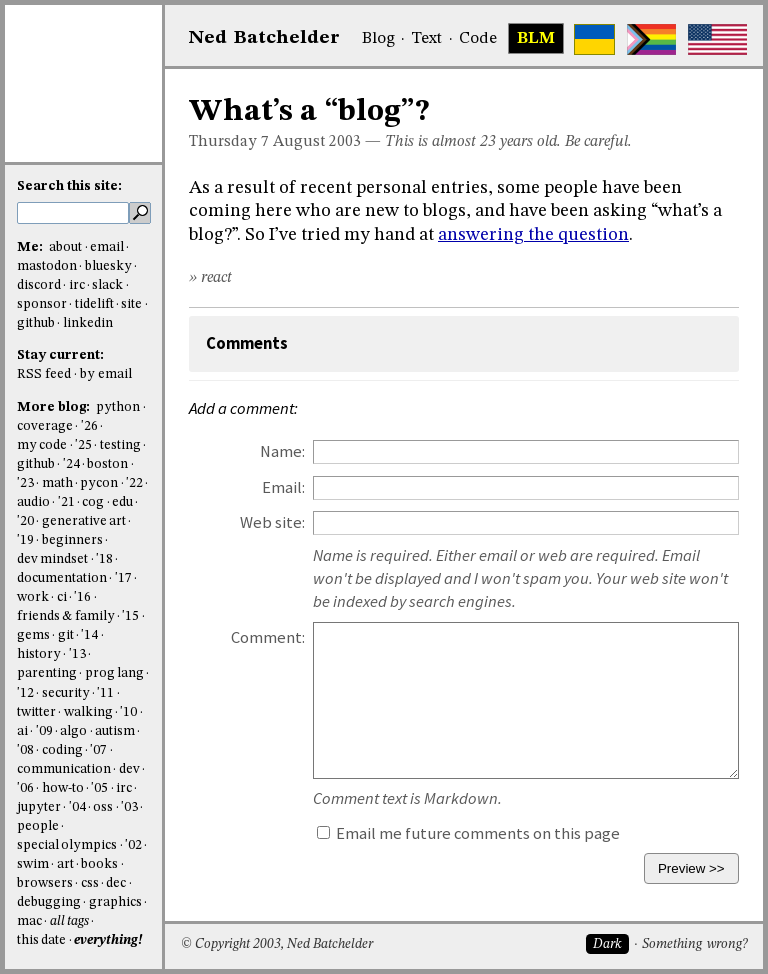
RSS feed (44, 374)
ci (62, 597)
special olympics (67, 845)
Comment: (268, 637)
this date (41, 940)
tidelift (94, 304)
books (99, 864)
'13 (77, 654)
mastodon (47, 266)
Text (426, 39)
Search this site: (69, 186)
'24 (71, 464)
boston (107, 464)
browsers (45, 883)
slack (107, 285)
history (39, 654)
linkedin (88, 323)
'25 (83, 445)
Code (478, 39)
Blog (378, 39)
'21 (66, 502)
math (57, 483)
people (38, 826)
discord (39, 285)
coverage (45, 426)
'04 (77, 807)
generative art (84, 521)
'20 (25, 521)
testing (120, 445)
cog (93, 502)
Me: (31, 247)
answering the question (533, 235)
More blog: (55, 407)
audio (33, 502)
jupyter (39, 807)
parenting (47, 673)
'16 (82, 597)
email (107, 247)
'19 (25, 540)
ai (22, 731)
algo (73, 731)
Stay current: (60, 355)
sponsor (42, 304)
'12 (25, 693)
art (65, 864)
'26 (89, 426)
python (118, 407)
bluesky (108, 266)
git (66, 635)
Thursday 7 (229, 142)
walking (88, 712)
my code (42, 445)
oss (103, 807)
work (33, 597)
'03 (129, 807)
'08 (25, 750)
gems (33, 635)
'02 (133, 845)
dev (129, 769)
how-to (63, 788)
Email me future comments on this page (468, 833)
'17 (123, 578)
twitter (36, 712)
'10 (128, 712)
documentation (62, 578)
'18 (104, 559)
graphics (115, 902)
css (90, 883)
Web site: (272, 522)
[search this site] (73, 213)
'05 (99, 788)
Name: (282, 451)
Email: (283, 487)
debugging (49, 902)
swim (33, 864)
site (131, 304)
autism (115, 731)
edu (122, 502)
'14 (89, 635)
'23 (25, 483)
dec (116, 883)
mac (29, 921)
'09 (44, 731)
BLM (536, 39)
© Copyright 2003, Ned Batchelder (277, 944)
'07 (98, 750)
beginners (72, 540)
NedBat (264, 38)
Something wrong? (694, 944)
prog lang (114, 673)
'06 (25, 788)
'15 (130, 616)
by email (106, 374)
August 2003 (317, 142)
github (36, 323)
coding (62, 750)
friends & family (66, 616)
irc (77, 285)
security (66, 693)
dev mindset (52, 559)
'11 (105, 693)
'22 (134, 483)
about (65, 247)
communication (64, 769)
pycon (99, 483)
